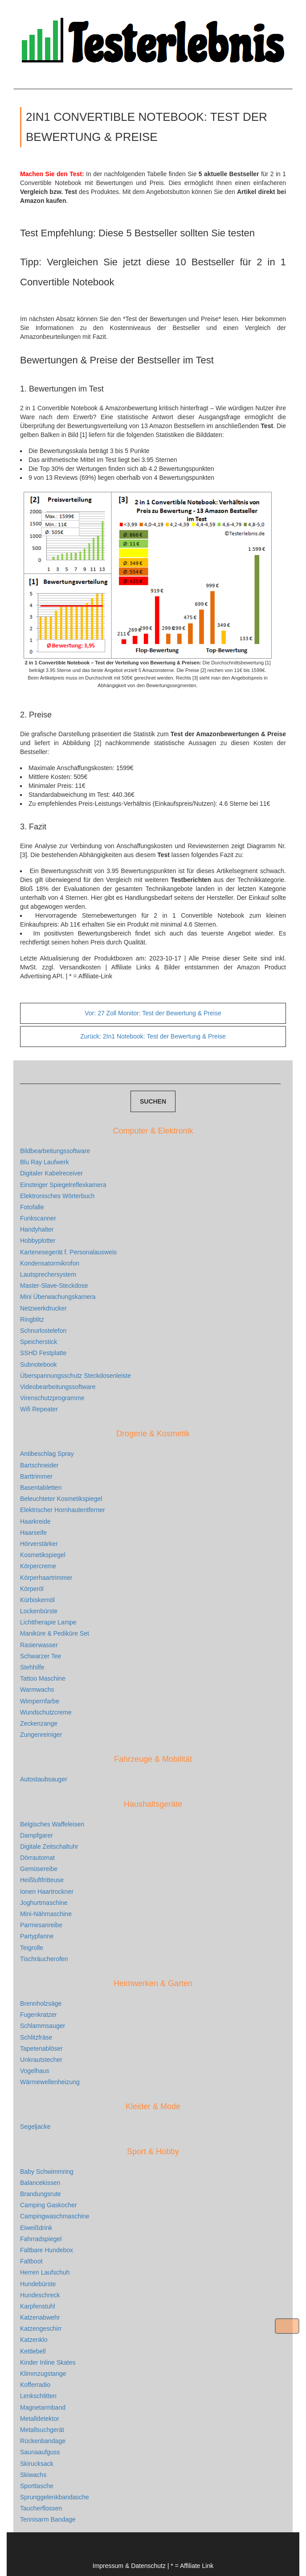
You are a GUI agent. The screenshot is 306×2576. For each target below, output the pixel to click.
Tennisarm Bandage (48, 2519)
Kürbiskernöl (37, 1599)
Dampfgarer (36, 1835)
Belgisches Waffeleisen (52, 1824)
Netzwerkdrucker (43, 1308)
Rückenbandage (42, 2440)
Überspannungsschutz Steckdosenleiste (75, 1375)
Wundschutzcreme (46, 1712)
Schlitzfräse (36, 2037)
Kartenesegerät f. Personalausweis (68, 1252)
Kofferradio (35, 2384)
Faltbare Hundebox (46, 2250)
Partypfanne (37, 1936)
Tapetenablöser (41, 2048)
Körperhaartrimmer (46, 1577)
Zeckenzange (38, 1723)
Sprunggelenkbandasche (54, 2497)
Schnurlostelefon (43, 1330)
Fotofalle (32, 1207)
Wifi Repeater (39, 1409)
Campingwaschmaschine (55, 2216)
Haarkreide (35, 1521)
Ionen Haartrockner (46, 1891)
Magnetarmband (42, 2407)
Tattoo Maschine (42, 1678)
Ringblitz (32, 1319)
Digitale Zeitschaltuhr (49, 1846)
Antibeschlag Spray (47, 1453)
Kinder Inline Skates (48, 2362)
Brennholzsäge (40, 2003)
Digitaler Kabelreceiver (51, 1173)
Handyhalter (37, 1229)
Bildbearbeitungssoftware (55, 1150)
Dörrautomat (37, 1857)
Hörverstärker (39, 1543)
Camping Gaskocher (48, 2205)
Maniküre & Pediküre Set (54, 1633)
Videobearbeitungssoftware (57, 1386)
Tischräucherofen (44, 1958)
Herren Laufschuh (44, 2272)
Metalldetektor (39, 2418)
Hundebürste (38, 2283)
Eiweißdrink (36, 2227)
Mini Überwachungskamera (58, 1296)
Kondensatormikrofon (49, 1263)
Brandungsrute (40, 2193)
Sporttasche (36, 2485)
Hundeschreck (40, 2295)
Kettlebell (33, 2351)
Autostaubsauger (43, 1779)
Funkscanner (38, 1218)
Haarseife (33, 1532)
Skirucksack (36, 2463)
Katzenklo (33, 2339)
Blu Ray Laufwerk (44, 1162)
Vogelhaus (34, 2070)
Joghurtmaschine (44, 1902)
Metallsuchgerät (42, 2429)
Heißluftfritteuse (42, 1880)
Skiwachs (33, 2474)
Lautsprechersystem (48, 1274)
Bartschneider (39, 1465)
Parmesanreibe (41, 1925)
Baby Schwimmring (46, 2171)
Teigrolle (31, 1947)
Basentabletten (40, 1487)
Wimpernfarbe (39, 1701)
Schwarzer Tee (40, 1656)
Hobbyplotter (37, 1240)
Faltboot (31, 2261)
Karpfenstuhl (37, 2306)
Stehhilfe (32, 1667)
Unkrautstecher (41, 2059)
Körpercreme (38, 1566)
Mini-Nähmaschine (46, 1913)
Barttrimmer (36, 1476)
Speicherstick (38, 1341)
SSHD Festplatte (43, 1352)
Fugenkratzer (38, 2014)
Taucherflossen (41, 2508)
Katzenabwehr (40, 2317)
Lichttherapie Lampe (48, 1622)
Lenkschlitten (38, 2395)
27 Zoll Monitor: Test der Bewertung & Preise (153, 1013)
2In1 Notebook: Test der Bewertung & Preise (153, 1036)
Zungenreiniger (41, 1734)
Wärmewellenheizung (50, 2082)
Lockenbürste (38, 1611)
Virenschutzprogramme (52, 1397)
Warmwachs (37, 1689)
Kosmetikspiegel (42, 1554)
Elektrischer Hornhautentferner (62, 1509)
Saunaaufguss (40, 2452)
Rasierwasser (39, 1645)
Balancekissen (40, 2182)
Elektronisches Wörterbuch (57, 1195)
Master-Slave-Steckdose (54, 1285)
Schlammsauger (42, 2025)
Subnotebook (38, 1364)
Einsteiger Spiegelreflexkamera (63, 1184)
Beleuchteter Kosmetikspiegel (61, 1498)
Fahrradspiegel (40, 2238)
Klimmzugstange (43, 2373)
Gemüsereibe (38, 1868)
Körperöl (32, 1588)
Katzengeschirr (40, 2328)
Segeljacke (35, 2126)
